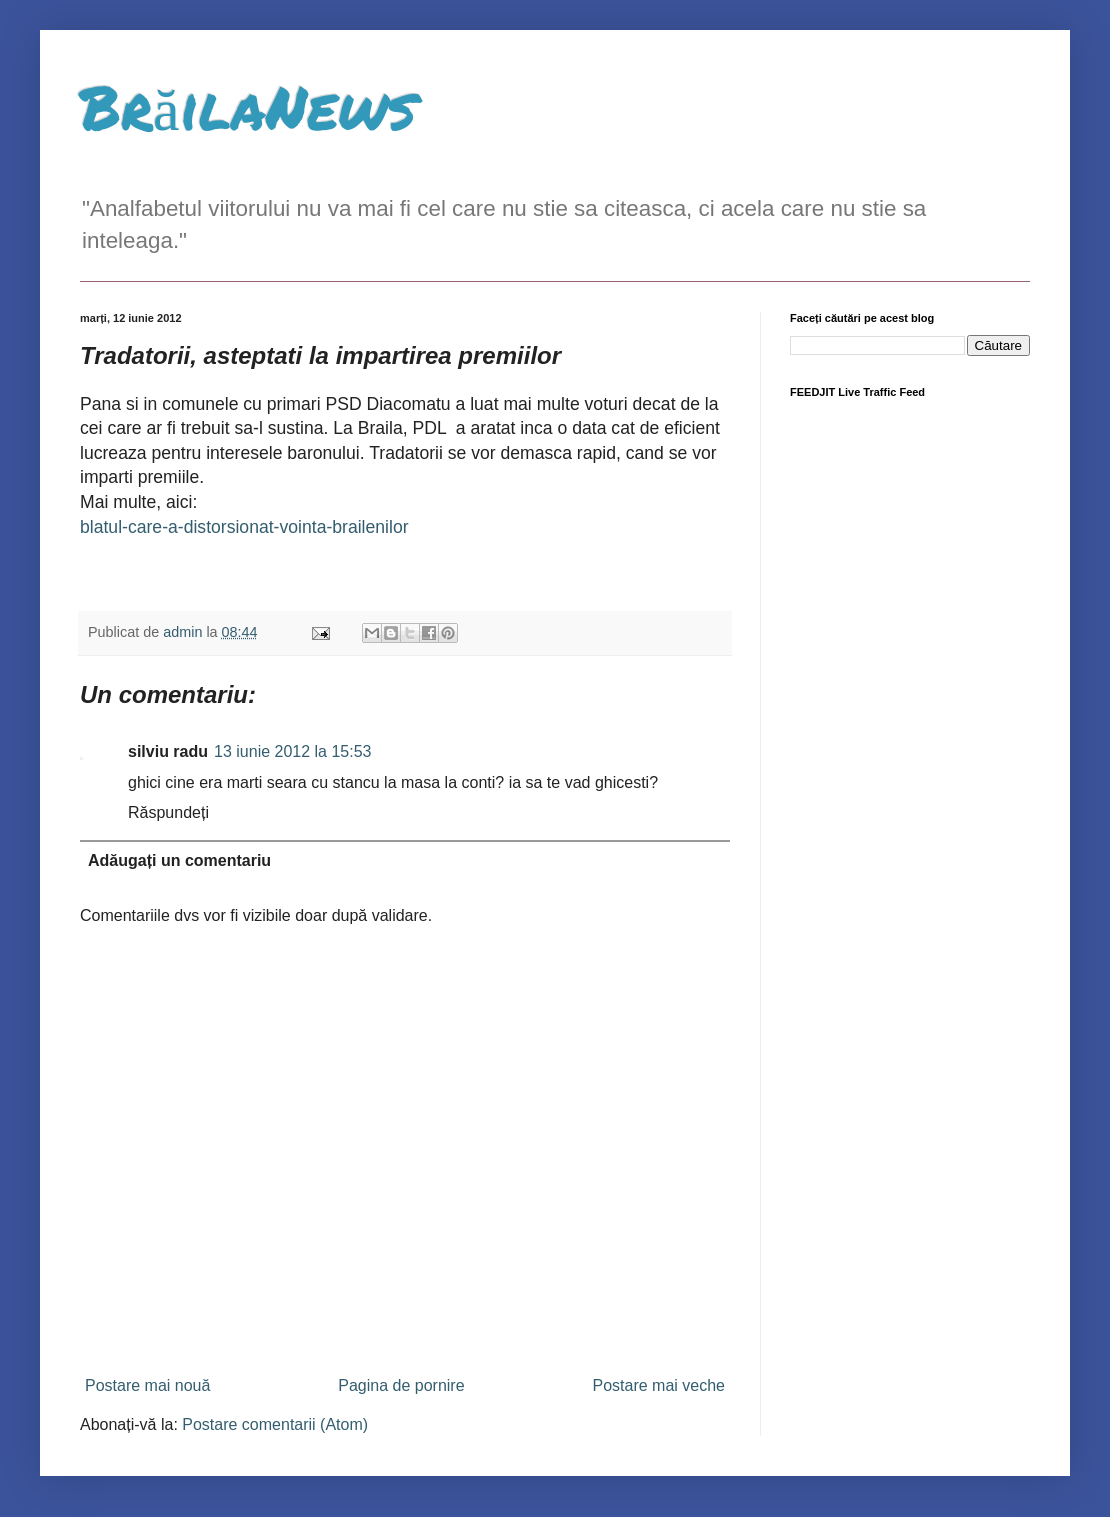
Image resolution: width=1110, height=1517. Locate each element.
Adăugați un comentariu (179, 860)
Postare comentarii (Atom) (275, 1424)
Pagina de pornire (401, 1385)
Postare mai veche (658, 1385)
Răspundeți (168, 812)
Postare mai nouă (147, 1385)
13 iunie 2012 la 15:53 (292, 751)
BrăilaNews (248, 106)
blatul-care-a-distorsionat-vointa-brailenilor (244, 527)
